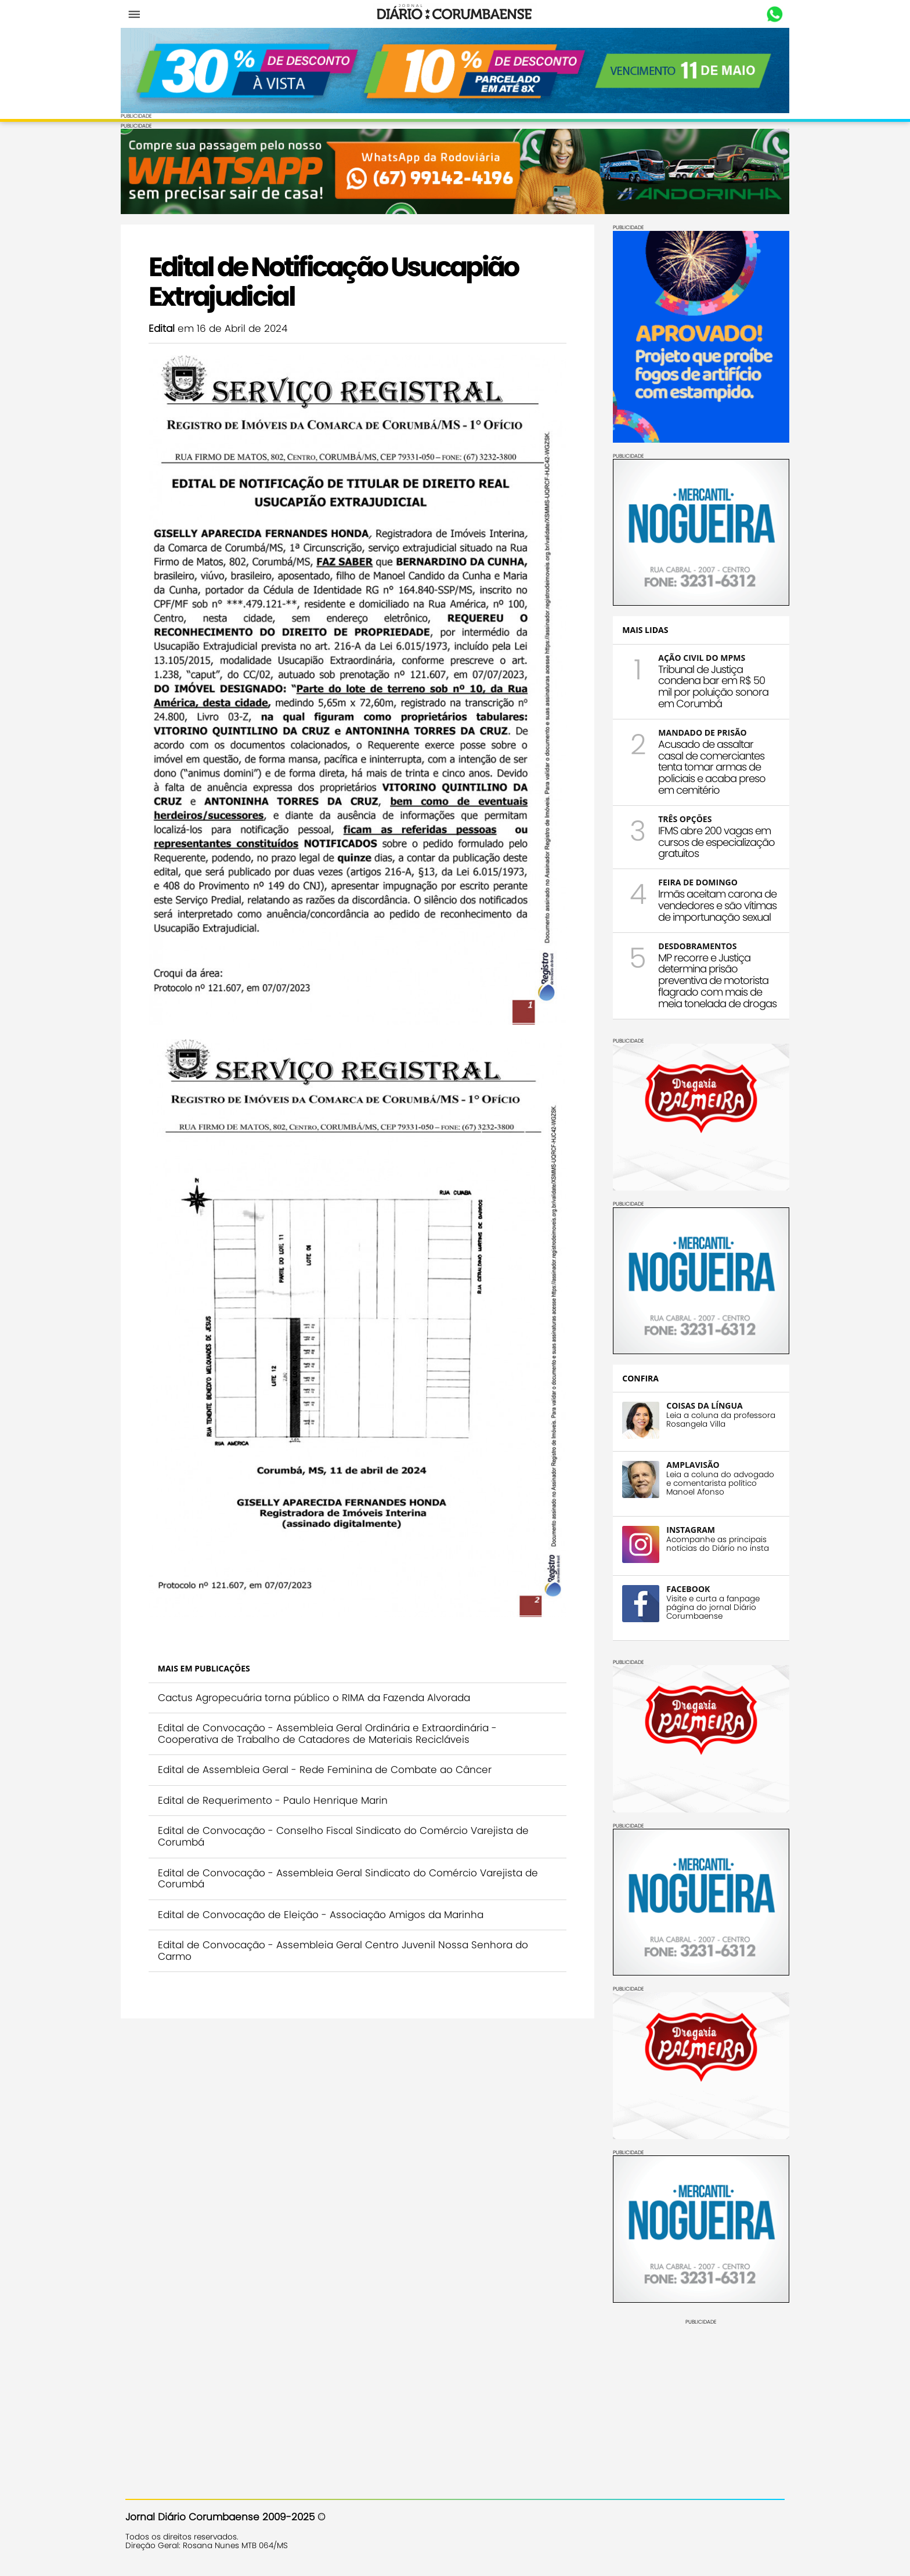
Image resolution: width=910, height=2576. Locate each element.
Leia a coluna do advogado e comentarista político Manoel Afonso (716, 1482)
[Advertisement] (696, 2396)
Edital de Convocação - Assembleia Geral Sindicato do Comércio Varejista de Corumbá (352, 1848)
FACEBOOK (683, 1587)
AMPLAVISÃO (688, 1463)
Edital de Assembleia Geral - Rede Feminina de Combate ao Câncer (329, 1740)
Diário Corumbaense (455, 13)
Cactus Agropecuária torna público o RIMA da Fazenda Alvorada (318, 1667)
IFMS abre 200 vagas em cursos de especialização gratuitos (711, 841)
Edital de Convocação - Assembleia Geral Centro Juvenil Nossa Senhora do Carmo (347, 1921)
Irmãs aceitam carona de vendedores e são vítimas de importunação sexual (712, 904)
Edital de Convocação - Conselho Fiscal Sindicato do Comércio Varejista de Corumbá (347, 1806)
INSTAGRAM (686, 1528)
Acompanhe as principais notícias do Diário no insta (713, 1543)
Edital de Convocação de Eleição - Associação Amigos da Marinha (325, 1884)
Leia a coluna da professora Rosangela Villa (716, 1418)
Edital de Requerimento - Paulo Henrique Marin (277, 1770)
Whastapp (770, 14)
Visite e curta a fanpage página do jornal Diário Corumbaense (708, 1606)
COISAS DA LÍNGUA (700, 1404)
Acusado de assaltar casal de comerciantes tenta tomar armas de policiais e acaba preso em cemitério (707, 766)
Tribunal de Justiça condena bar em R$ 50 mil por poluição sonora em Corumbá (708, 685)
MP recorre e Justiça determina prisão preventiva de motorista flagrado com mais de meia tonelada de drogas (712, 979)
